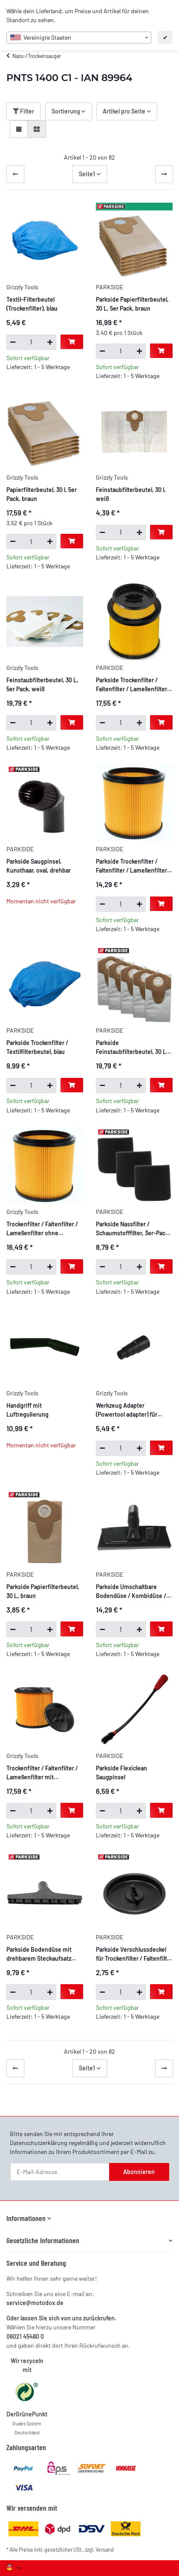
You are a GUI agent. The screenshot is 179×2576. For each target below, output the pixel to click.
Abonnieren (139, 2171)
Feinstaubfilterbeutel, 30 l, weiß (131, 494)
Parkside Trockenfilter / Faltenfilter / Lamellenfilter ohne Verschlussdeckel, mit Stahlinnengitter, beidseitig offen (132, 866)
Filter (23, 111)
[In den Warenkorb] (72, 342)
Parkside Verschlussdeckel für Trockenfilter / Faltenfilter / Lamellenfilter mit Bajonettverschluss (134, 1954)
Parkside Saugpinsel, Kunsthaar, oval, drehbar (38, 866)
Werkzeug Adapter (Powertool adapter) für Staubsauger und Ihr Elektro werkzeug (133, 1410)
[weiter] (164, 174)
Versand (104, 2550)
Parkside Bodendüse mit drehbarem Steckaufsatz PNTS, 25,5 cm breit (39, 1954)
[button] (19, 129)
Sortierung (66, 111)
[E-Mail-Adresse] (60, 2172)
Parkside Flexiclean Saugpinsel (121, 1772)
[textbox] (79, 37)
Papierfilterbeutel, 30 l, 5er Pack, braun (41, 494)
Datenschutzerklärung (38, 2142)
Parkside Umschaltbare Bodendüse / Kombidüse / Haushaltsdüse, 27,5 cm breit (134, 1591)
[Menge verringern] (12, 342)
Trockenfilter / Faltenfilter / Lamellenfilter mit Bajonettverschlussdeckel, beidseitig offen (42, 1772)
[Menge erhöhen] (50, 342)
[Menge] (31, 342)
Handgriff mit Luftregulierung (27, 1410)
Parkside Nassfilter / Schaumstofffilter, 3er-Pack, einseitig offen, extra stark (133, 1228)
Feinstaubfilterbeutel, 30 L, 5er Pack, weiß (42, 684)
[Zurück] (15, 174)
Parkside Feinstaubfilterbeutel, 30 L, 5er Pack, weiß (132, 1047)
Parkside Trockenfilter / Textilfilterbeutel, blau (37, 1047)
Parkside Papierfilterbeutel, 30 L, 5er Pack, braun (132, 304)
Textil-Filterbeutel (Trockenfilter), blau (32, 304)
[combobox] (78, 38)
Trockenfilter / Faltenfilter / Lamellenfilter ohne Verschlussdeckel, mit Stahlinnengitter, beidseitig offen (43, 1228)
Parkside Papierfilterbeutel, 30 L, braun (42, 1591)
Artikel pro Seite (124, 111)
